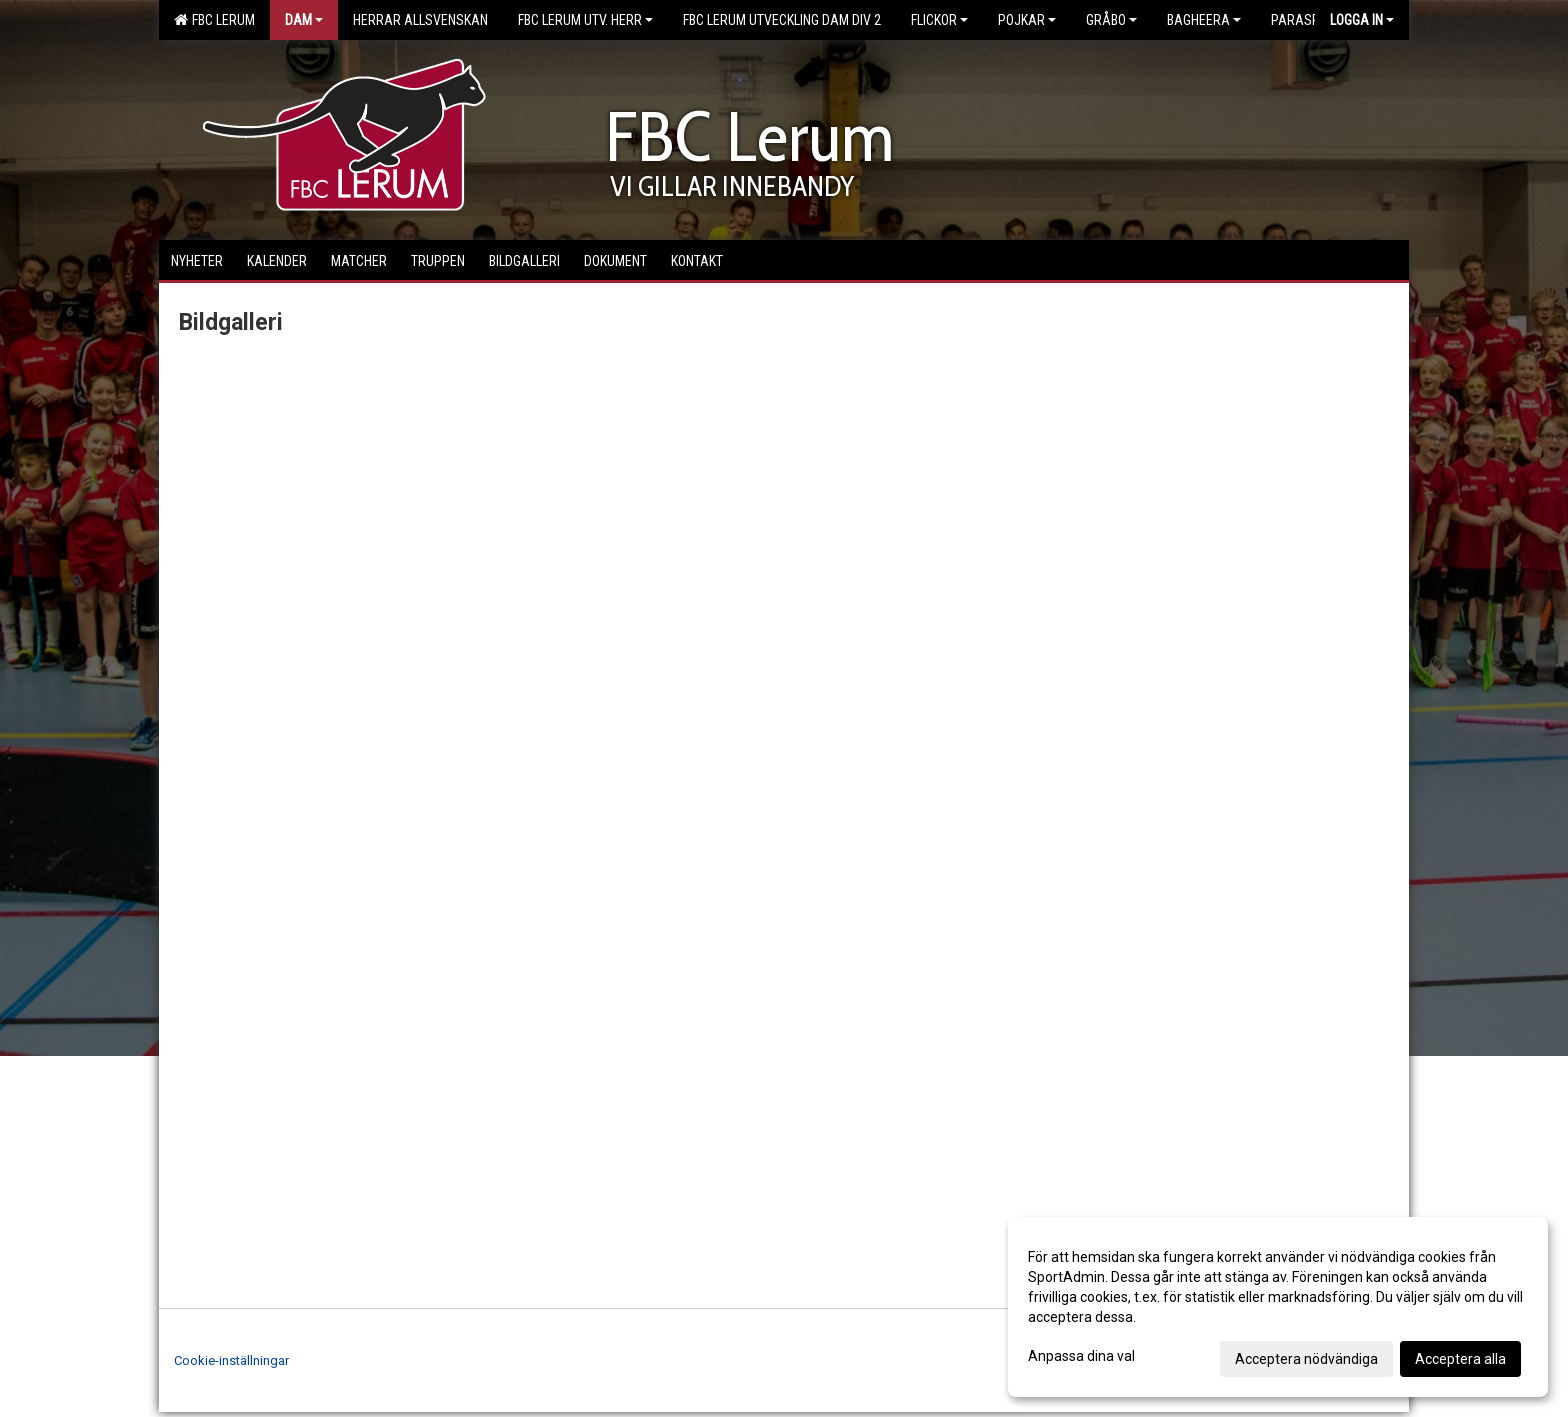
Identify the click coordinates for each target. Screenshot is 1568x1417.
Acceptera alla (1460, 1359)
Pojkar (1027, 20)
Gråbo (1111, 20)
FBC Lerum (214, 20)
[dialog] (1278, 1307)
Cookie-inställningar (231, 1360)
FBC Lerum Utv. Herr (585, 20)
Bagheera (1204, 20)
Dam (304, 20)
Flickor (939, 20)
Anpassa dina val (1081, 1356)
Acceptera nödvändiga (1306, 1359)
